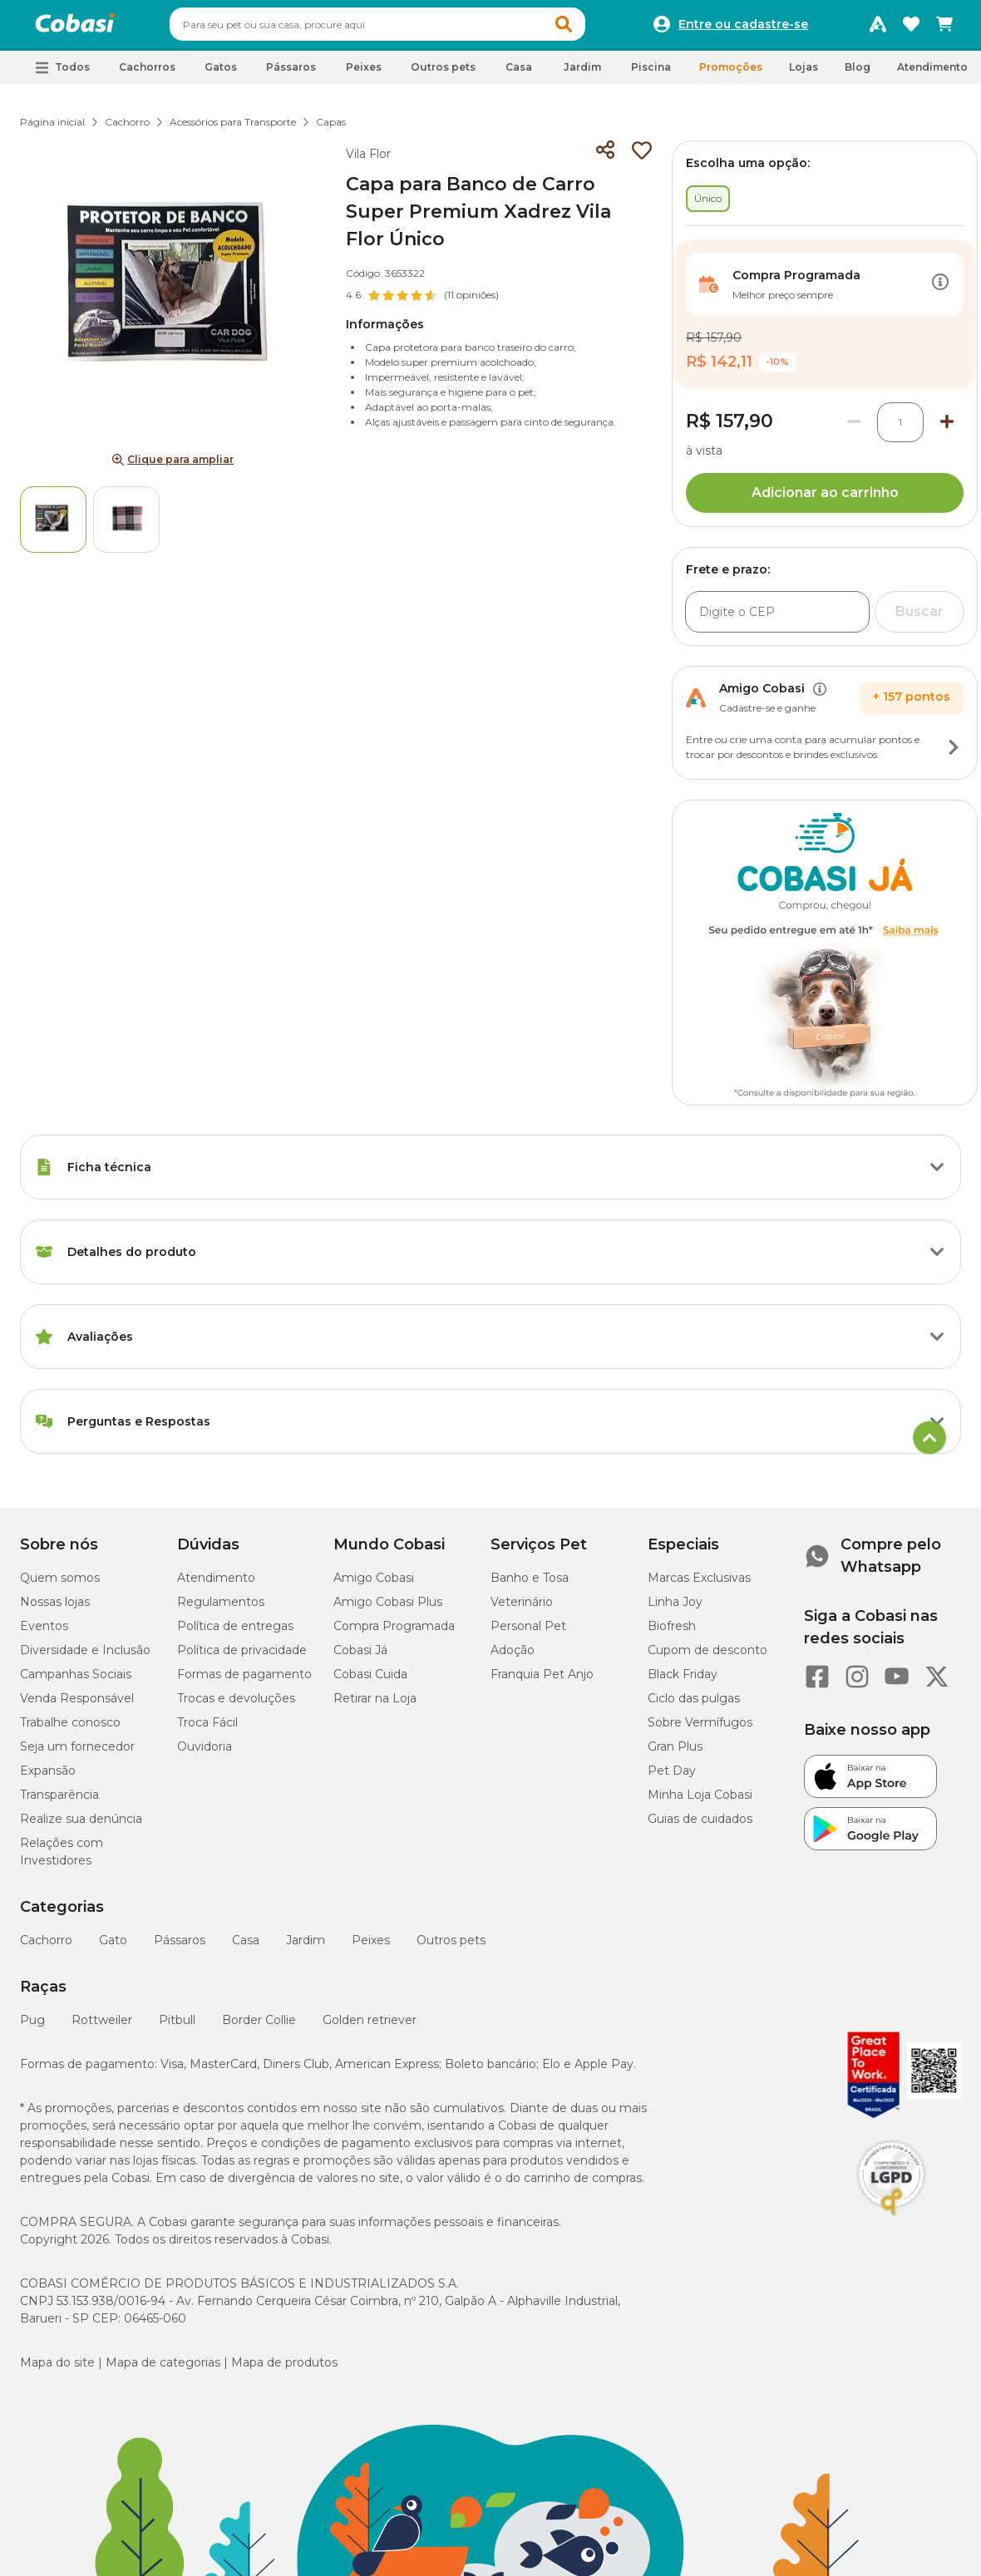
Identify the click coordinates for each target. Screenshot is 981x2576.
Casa (245, 1947)
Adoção (513, 1657)
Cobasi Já (360, 1657)
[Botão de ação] (940, 291)
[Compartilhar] (605, 158)
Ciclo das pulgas (694, 1705)
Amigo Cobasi (373, 1585)
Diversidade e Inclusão (85, 1657)
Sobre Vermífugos (700, 1729)
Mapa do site (57, 2369)
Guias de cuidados (700, 1826)
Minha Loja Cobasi (700, 1802)
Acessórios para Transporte (233, 129)
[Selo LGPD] (891, 2223)
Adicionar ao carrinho (825, 500)
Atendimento (932, 74)
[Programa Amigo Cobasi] (878, 28)
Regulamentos (220, 1609)
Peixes (371, 1947)
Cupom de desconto (707, 1657)
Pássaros (179, 1947)
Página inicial (52, 129)
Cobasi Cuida (370, 1681)
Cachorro (127, 129)
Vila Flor (368, 161)
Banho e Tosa (530, 1585)
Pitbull (177, 2027)
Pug (32, 2027)
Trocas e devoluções (236, 1705)
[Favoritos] (911, 28)
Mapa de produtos (284, 2369)
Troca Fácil (207, 1729)
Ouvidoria (204, 1753)
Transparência (59, 1802)
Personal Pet (528, 1633)
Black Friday (682, 1681)
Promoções (730, 74)
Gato (113, 1947)
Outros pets (451, 1947)
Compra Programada (394, 1633)
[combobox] (409, 28)
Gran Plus (675, 1753)
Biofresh (672, 1633)
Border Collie (259, 2027)
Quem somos (60, 1585)
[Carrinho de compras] (944, 28)
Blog (857, 74)
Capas (331, 129)
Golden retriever (370, 2027)
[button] (595, 28)
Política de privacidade (242, 1657)
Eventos (44, 1633)
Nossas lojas (55, 1609)
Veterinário (522, 1609)
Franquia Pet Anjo (542, 1681)
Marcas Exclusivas (699, 1585)
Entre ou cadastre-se (743, 28)
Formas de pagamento (244, 1681)
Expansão (48, 1778)
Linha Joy (675, 1609)
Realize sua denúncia (81, 1826)
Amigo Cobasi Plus (387, 1609)
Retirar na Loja (375, 1705)
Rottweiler (101, 2027)
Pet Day (672, 1778)
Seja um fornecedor (77, 1753)
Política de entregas (235, 1633)
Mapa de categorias (163, 2369)
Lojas (803, 74)
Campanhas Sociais (75, 1681)
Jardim (305, 1947)
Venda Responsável (77, 1705)
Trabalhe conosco (70, 1729)
